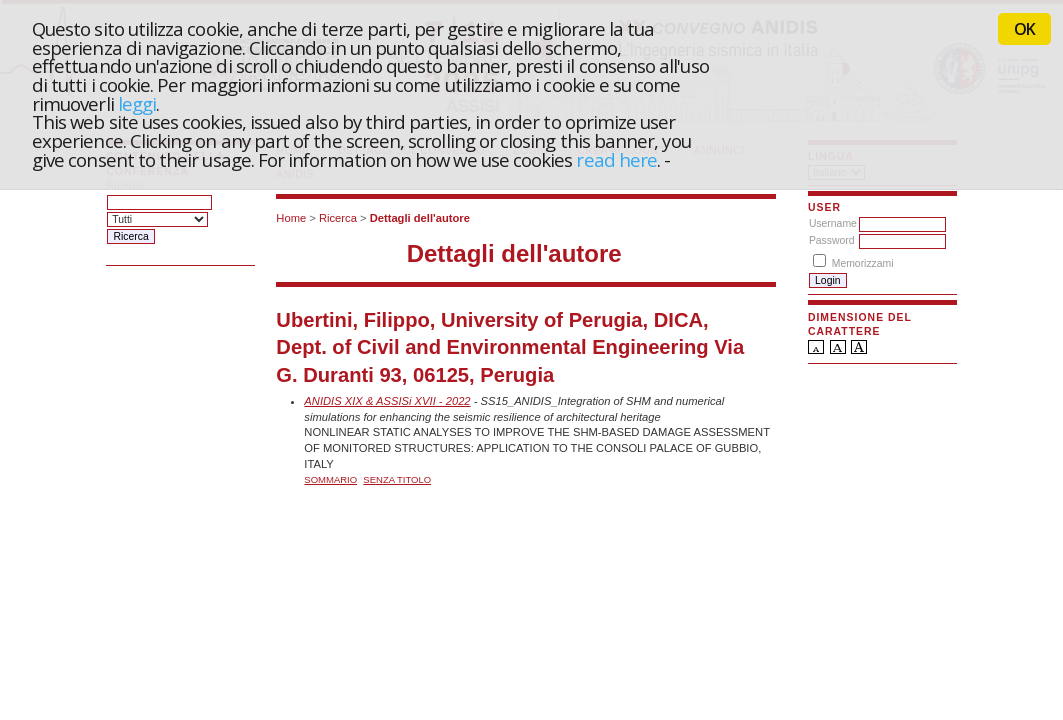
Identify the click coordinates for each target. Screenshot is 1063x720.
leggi (137, 103)
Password (832, 240)
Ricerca (338, 218)
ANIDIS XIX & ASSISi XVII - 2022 (387, 401)
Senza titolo (397, 479)
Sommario (330, 479)
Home (291, 218)
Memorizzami (863, 263)
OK (1024, 29)
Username (833, 223)
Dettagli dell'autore (420, 218)
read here (616, 159)
